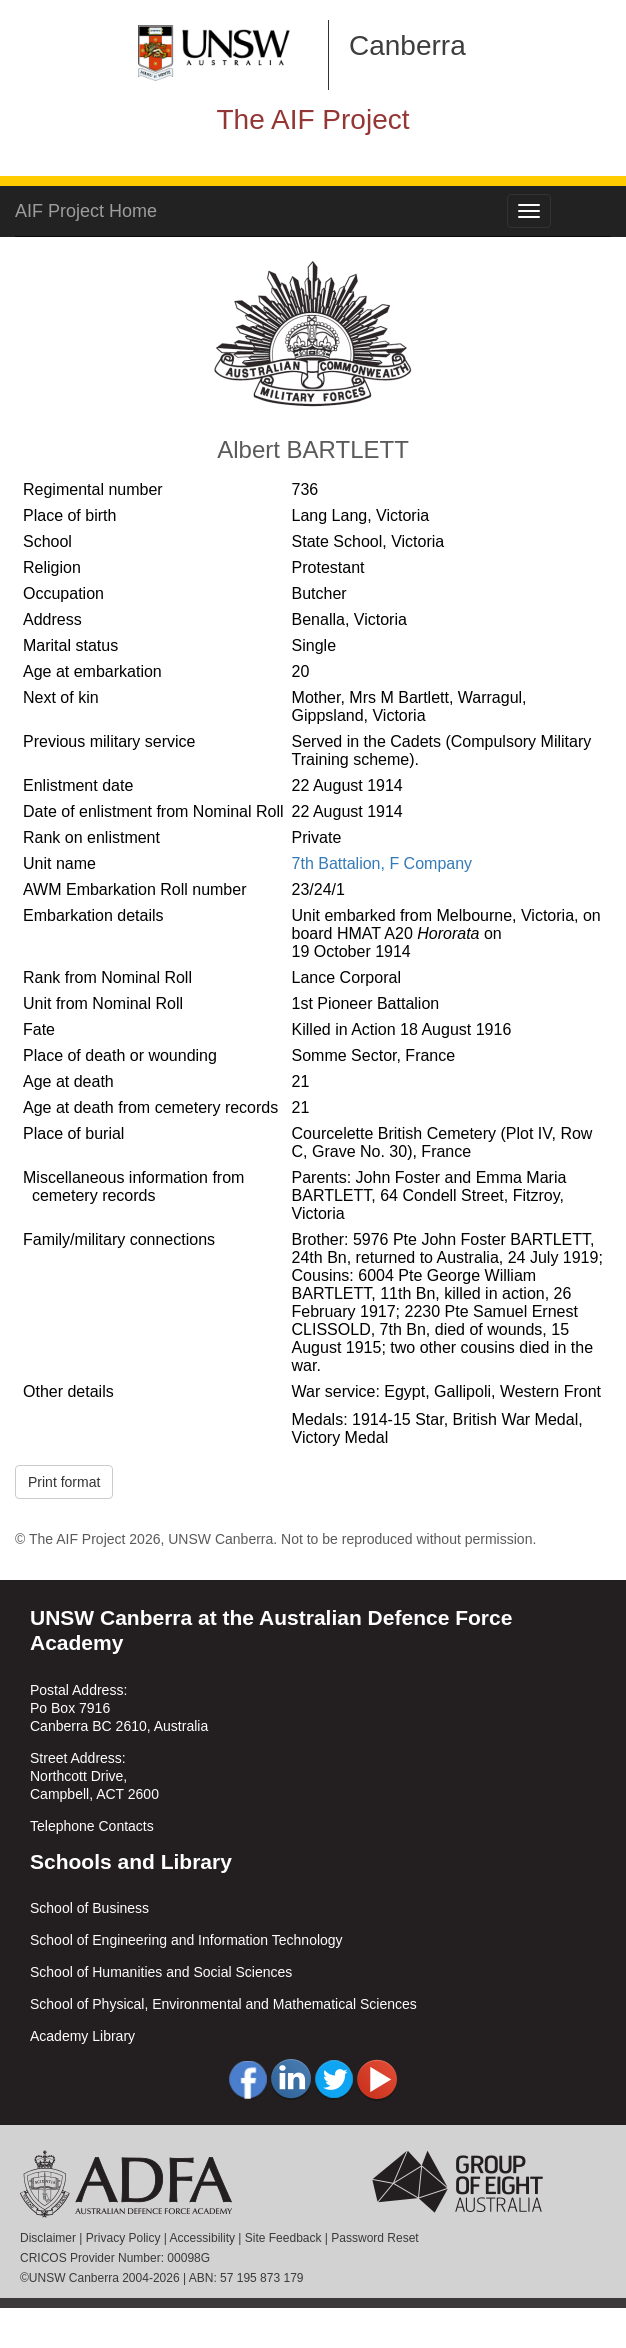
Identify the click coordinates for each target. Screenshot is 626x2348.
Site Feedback (283, 2238)
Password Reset (374, 2238)
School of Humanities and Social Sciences (161, 1972)
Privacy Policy (123, 2238)
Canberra (407, 45)
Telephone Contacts (92, 1826)
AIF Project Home (86, 211)
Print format (64, 1482)
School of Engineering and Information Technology (186, 1940)
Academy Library (82, 2036)
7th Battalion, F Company (382, 863)
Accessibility (202, 2238)
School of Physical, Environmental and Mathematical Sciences (223, 2004)
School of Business (89, 1908)
